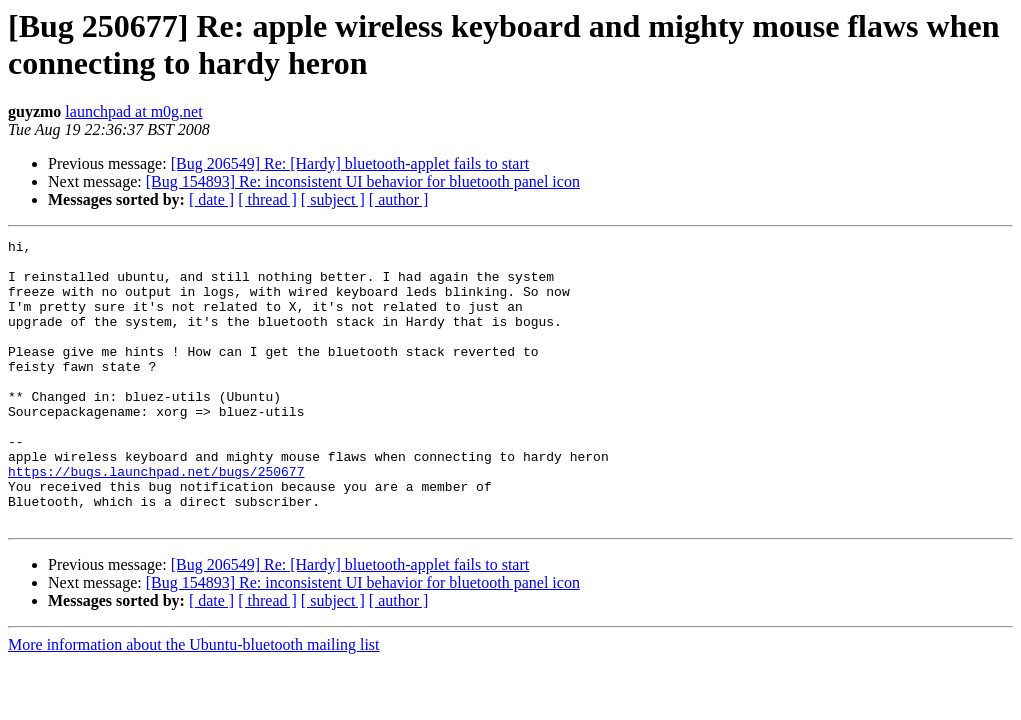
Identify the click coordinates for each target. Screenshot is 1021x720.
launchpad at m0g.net (133, 111)
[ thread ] (267, 199)
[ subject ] (333, 199)
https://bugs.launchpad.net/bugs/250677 (156, 519)
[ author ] (399, 199)
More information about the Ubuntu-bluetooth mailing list (194, 701)
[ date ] (211, 199)
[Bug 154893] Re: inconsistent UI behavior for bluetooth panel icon (363, 181)
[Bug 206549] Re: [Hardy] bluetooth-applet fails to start (350, 163)
